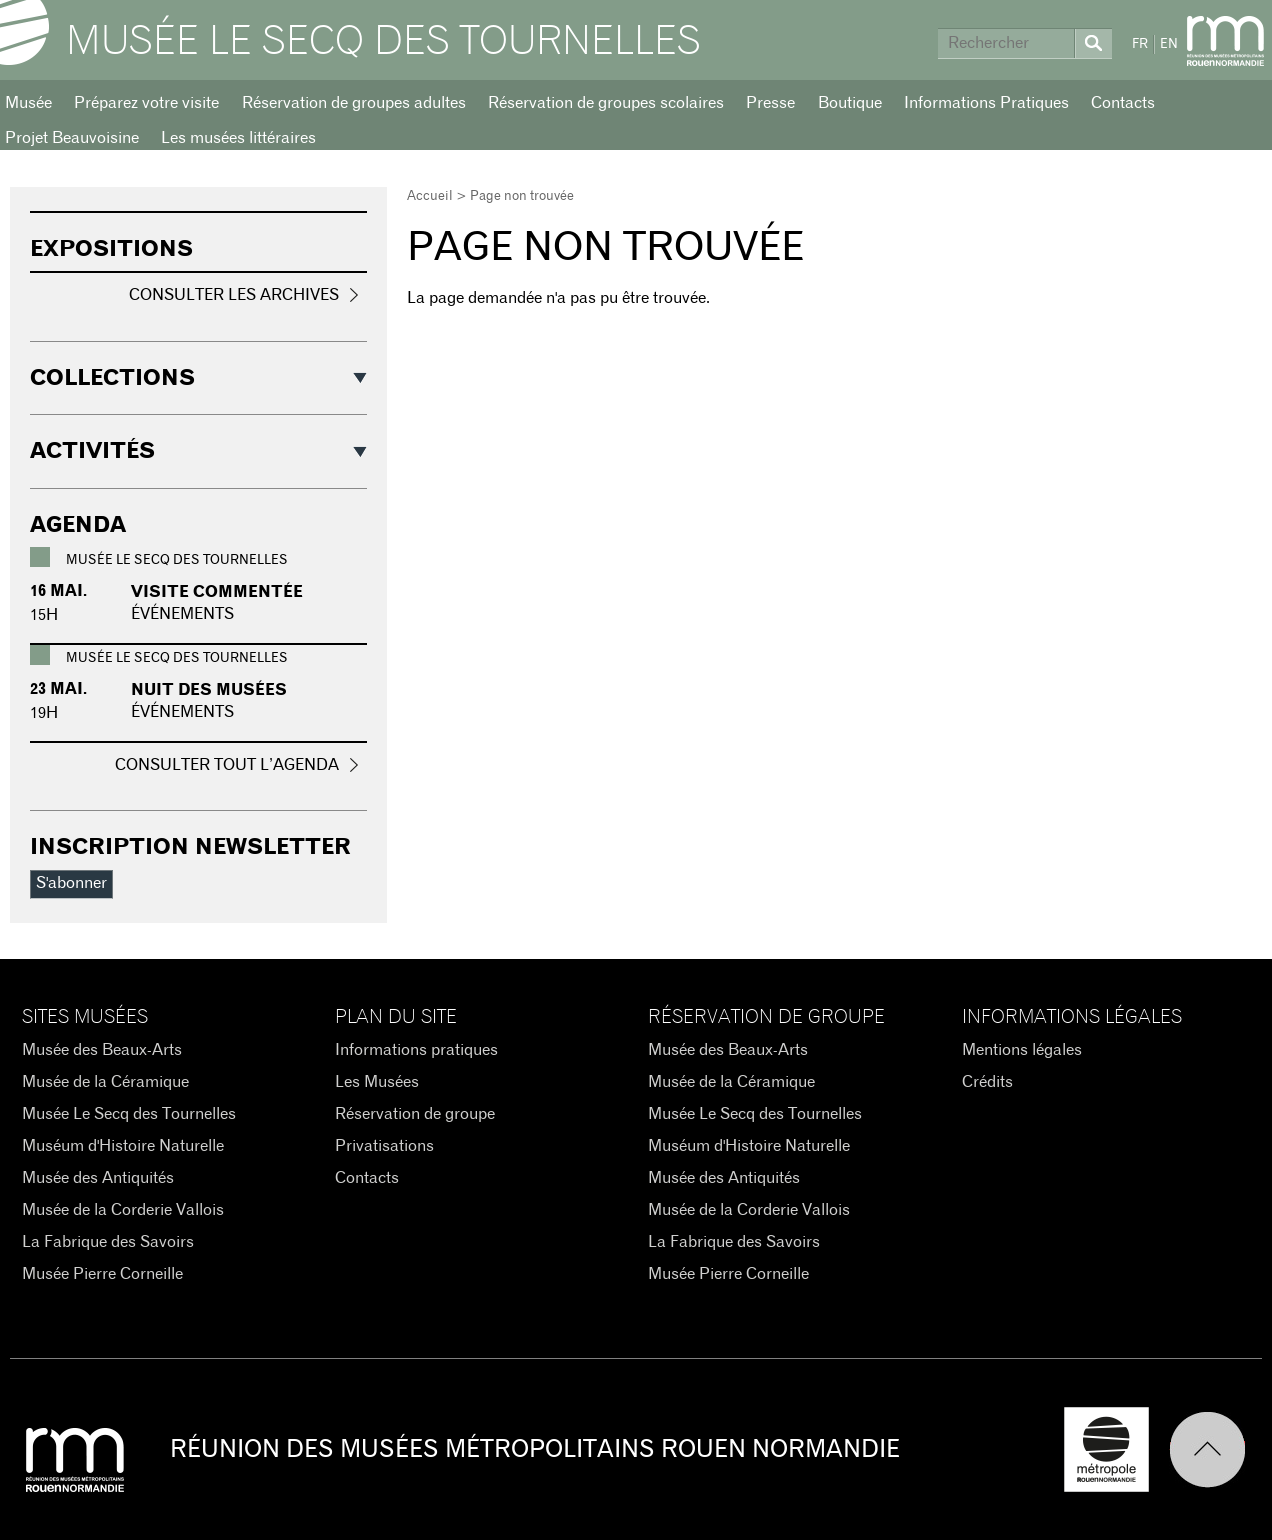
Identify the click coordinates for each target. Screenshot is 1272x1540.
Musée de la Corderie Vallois (123, 1210)
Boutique (850, 103)
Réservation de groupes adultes (354, 103)
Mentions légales (1022, 1050)
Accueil (430, 196)
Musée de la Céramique (105, 1082)
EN (1169, 44)
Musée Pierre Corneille (102, 1274)
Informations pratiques (416, 1050)
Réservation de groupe (415, 1114)
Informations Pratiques (986, 103)
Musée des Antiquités (98, 1178)
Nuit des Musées (209, 690)
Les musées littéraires (238, 138)
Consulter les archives (234, 295)
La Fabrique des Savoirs (108, 1242)
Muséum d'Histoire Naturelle (123, 1146)
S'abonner (71, 883)
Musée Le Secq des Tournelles (383, 42)
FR (1140, 44)
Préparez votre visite (146, 103)
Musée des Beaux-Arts (102, 1050)
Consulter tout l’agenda (227, 765)
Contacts (1123, 103)
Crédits (987, 1082)
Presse (770, 103)
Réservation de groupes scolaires (606, 103)
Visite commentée (217, 592)
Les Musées (377, 1082)
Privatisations (384, 1146)
